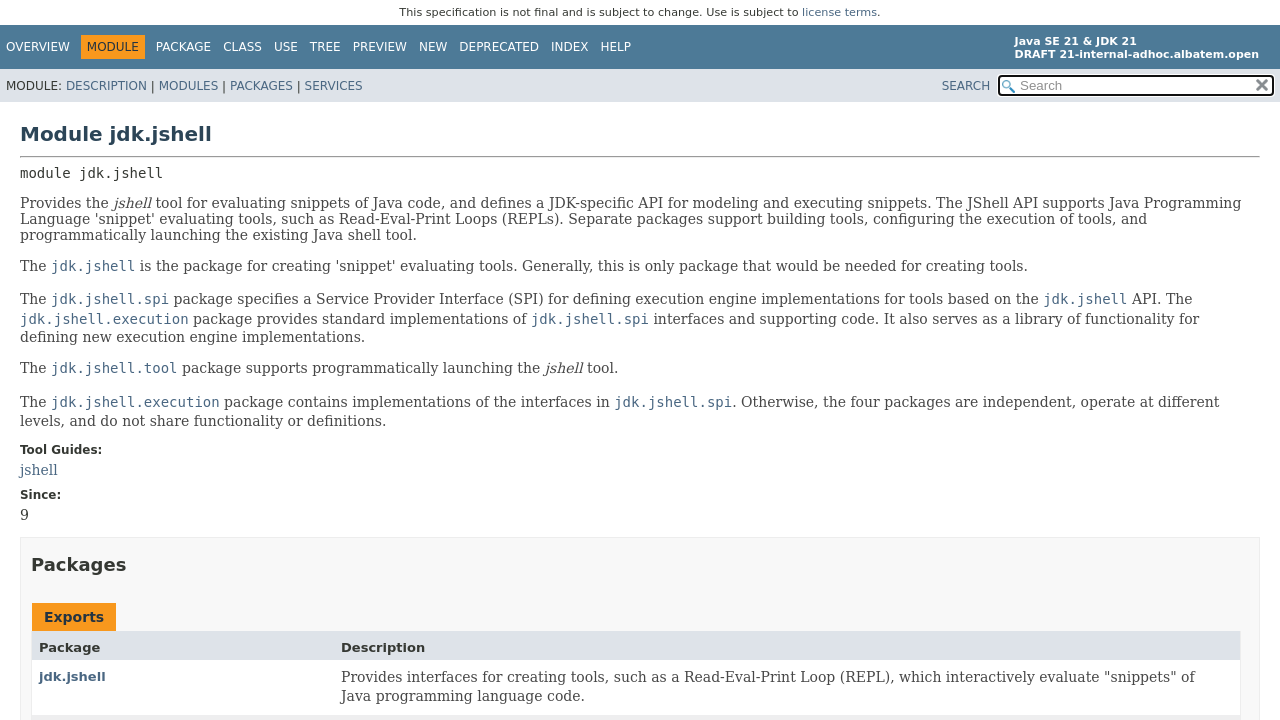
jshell (39, 470)
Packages (261, 86)
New (433, 47)
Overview (38, 47)
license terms (839, 12)
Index (570, 47)
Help (616, 47)
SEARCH (966, 86)
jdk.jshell (72, 676)
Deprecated (499, 47)
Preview (380, 47)
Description (106, 86)
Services (334, 86)
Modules (189, 86)
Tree (325, 47)
